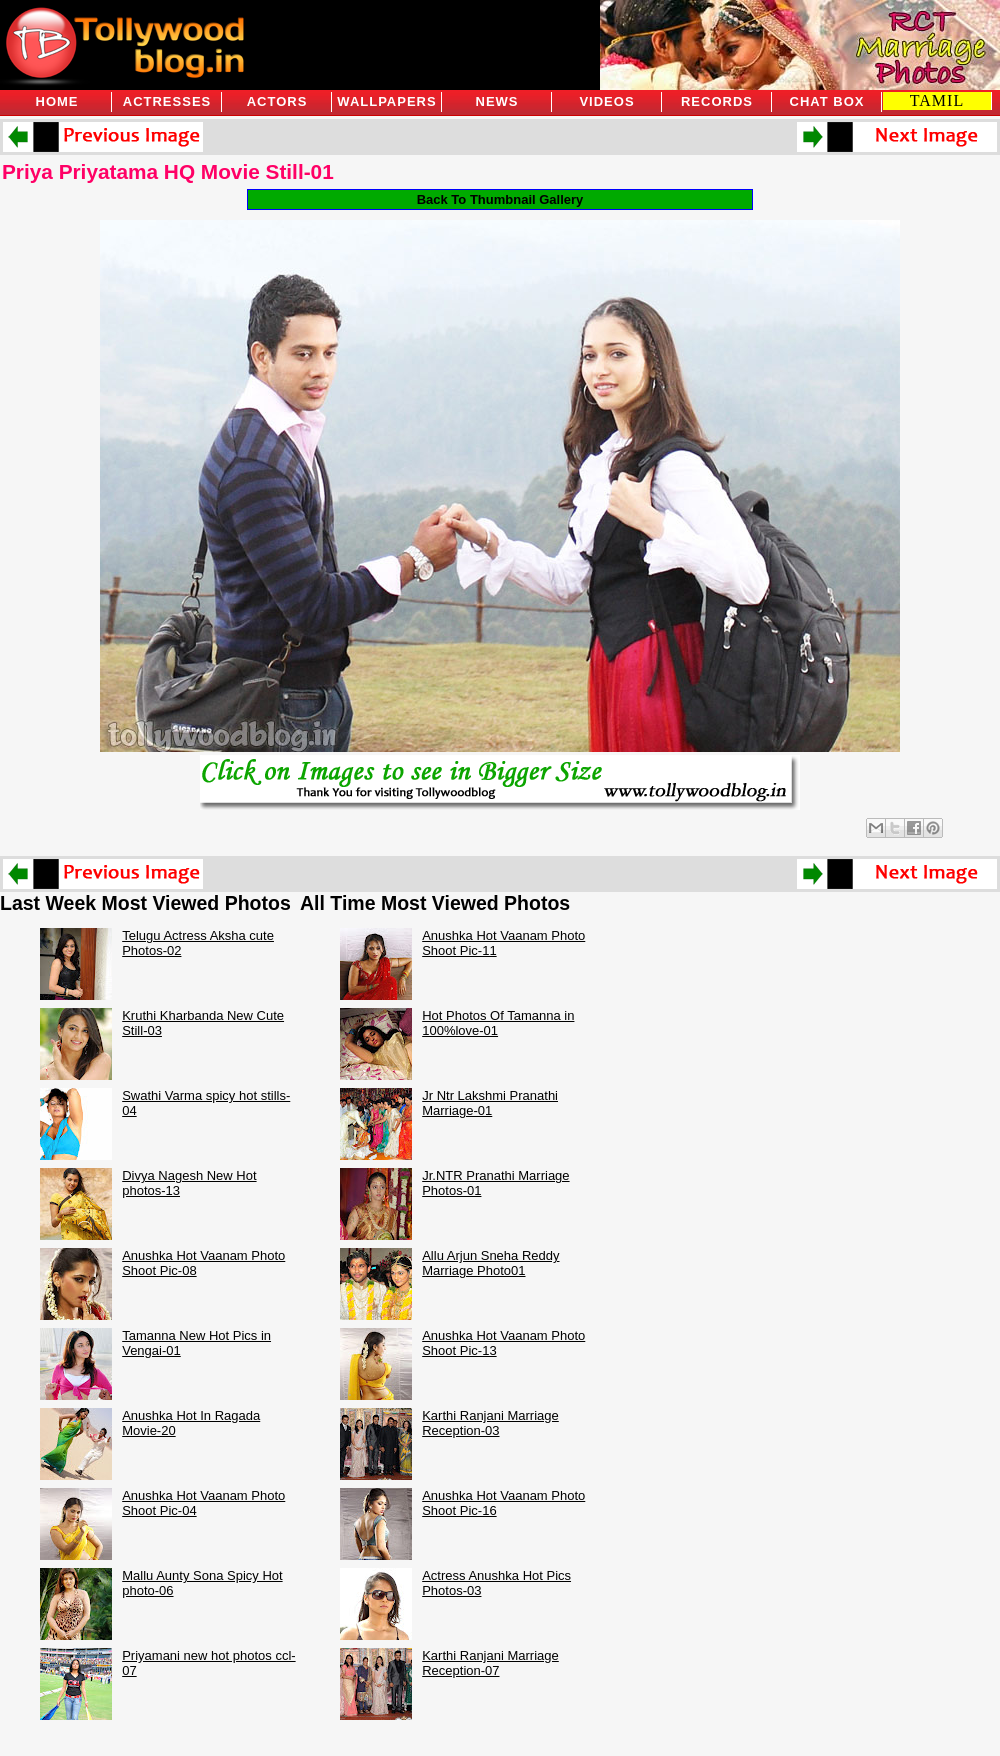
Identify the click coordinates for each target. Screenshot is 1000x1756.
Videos (606, 101)
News (497, 101)
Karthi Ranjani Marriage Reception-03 (490, 1423)
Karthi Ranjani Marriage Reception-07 (490, 1663)
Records (717, 101)
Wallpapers (386, 101)
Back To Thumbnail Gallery (500, 199)
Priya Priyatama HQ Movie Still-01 (168, 171)
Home (57, 101)
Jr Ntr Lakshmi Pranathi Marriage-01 (490, 1103)
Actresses (167, 101)
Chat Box (827, 101)
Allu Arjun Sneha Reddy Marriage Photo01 (490, 1263)
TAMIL (937, 100)
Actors (277, 101)
